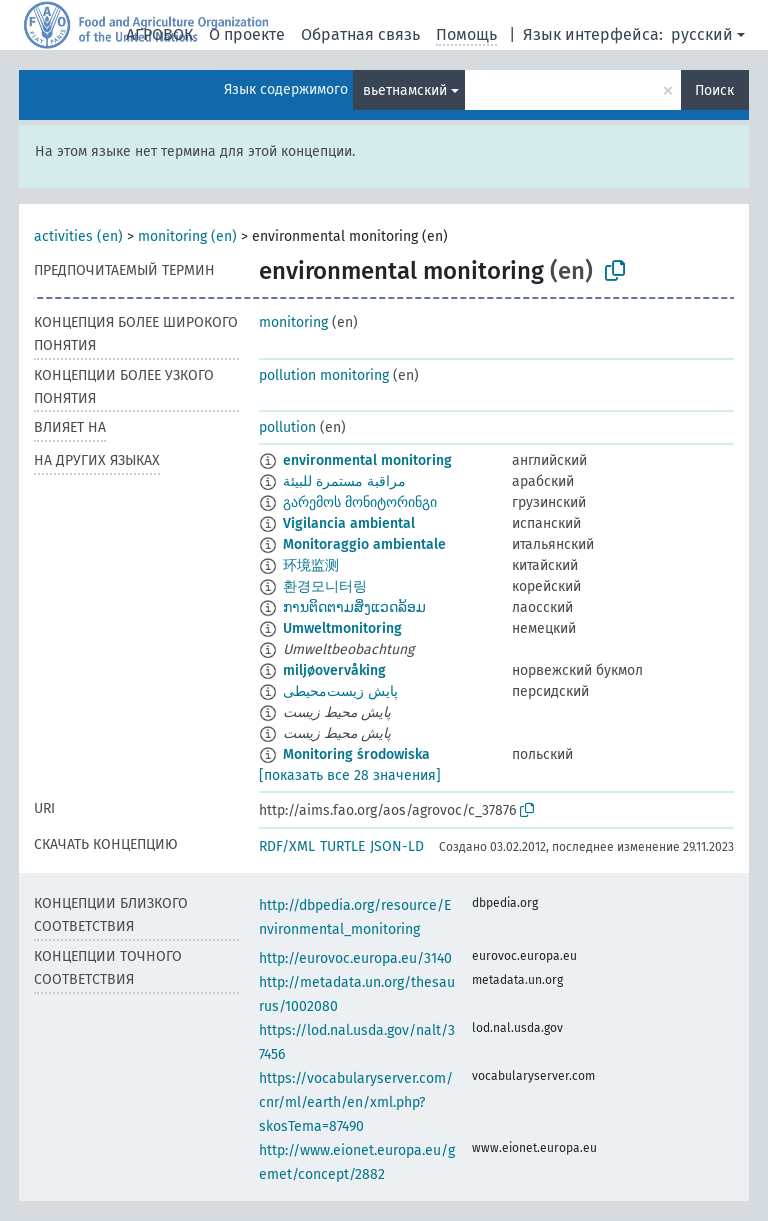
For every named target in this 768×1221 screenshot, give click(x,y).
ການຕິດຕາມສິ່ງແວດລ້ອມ (354, 607)
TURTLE (342, 846)
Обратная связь (360, 34)
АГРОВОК (159, 34)
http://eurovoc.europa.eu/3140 (355, 958)
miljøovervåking (334, 670)
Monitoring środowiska (356, 754)
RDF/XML (287, 846)
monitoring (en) (187, 236)
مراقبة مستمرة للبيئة (344, 481)
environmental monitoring (367, 460)
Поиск (714, 90)
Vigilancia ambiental (349, 523)
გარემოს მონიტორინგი (360, 502)
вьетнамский (405, 90)
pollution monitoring (324, 375)
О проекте (247, 34)
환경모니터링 (325, 586)
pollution (287, 427)
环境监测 (311, 565)
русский (702, 34)
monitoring (293, 322)
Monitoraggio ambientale (364, 544)
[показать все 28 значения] (350, 775)
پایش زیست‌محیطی (340, 691)
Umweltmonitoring (342, 628)
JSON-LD (397, 846)
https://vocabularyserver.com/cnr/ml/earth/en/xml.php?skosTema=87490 (356, 1102)
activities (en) (78, 236)
